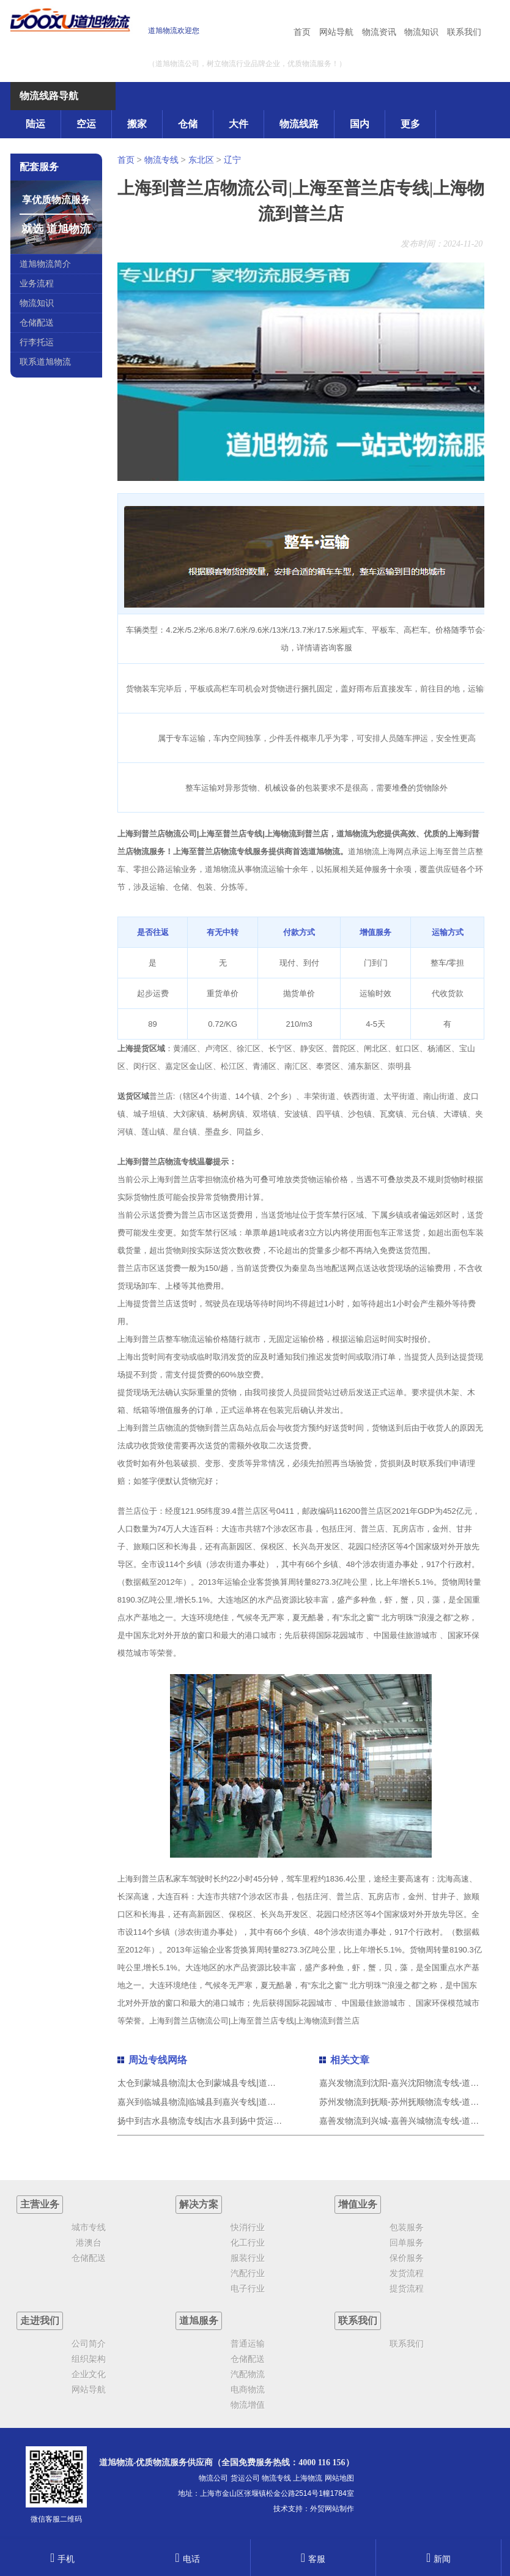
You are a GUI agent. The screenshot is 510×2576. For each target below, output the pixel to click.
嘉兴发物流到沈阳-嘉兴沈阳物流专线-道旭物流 (407, 2083)
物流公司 (213, 2478)
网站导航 (336, 32)
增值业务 (357, 2204)
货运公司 (245, 2478)
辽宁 (232, 160)
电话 (187, 2559)
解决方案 (198, 2204)
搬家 (137, 124)
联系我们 (464, 32)
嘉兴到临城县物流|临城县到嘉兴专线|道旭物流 (205, 2102)
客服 (313, 2559)
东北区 (201, 160)
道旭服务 (198, 2320)
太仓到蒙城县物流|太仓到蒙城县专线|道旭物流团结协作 (222, 2083)
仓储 (188, 124)
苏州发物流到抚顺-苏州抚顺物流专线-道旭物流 (407, 2102)
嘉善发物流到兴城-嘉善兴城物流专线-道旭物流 (407, 2121)
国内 (359, 124)
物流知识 (421, 32)
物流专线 (161, 160)
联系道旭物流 (45, 362)
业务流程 (37, 283)
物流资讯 (379, 32)
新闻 (438, 2559)
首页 (302, 32)
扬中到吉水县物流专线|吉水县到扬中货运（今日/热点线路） (231, 2121)
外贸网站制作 (332, 2508)
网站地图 (339, 2478)
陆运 (35, 124)
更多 (410, 124)
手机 (62, 2559)
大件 (238, 124)
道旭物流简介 (45, 264)
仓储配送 (37, 322)
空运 (86, 124)
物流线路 (299, 124)
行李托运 (37, 342)
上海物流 (307, 2478)
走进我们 (39, 2320)
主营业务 (39, 2204)
